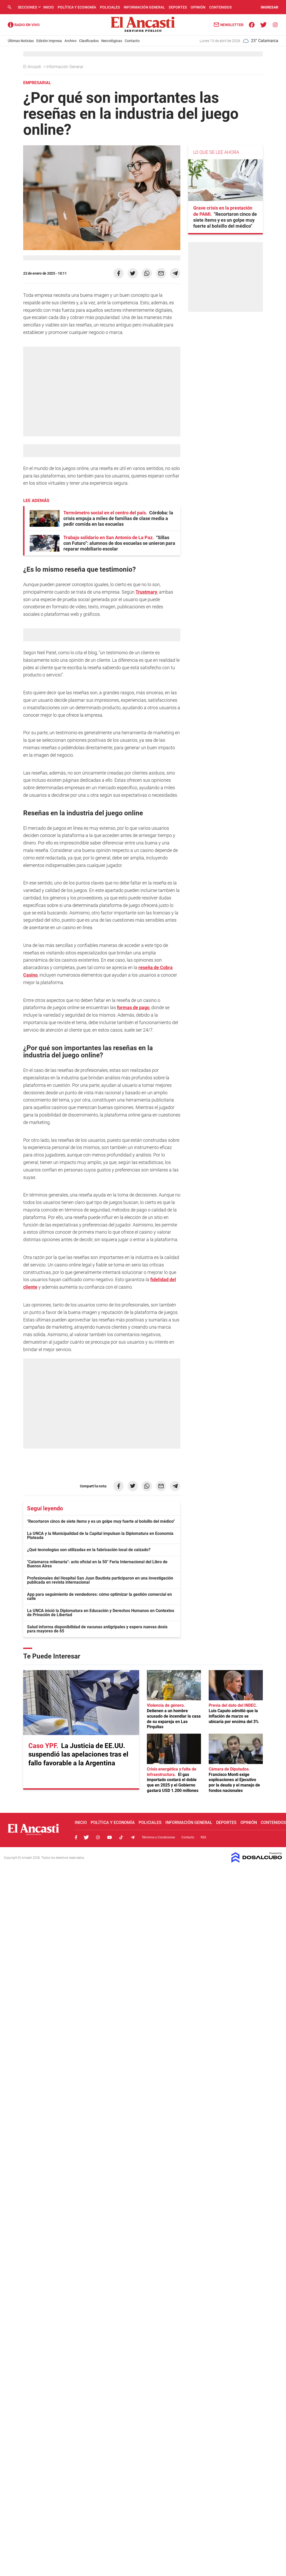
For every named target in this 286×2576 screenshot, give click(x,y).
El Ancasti (32, 66)
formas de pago (133, 1007)
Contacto (132, 41)
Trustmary (146, 592)
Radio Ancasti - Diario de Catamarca (24, 25)
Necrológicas (111, 41)
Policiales (110, 7)
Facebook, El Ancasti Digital (76, 1837)
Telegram (132, 1837)
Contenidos (220, 7)
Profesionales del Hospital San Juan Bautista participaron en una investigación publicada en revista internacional (100, 1580)
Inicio (48, 7)
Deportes (178, 7)
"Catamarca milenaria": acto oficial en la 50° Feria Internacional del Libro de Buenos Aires (97, 1563)
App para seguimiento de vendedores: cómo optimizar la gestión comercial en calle (99, 1596)
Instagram (97, 1837)
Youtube (109, 1837)
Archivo (70, 41)
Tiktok (121, 1837)
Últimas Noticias (21, 41)
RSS (203, 1837)
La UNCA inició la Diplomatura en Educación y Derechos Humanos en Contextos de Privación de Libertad (100, 1612)
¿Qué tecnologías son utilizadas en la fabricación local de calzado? (88, 1549)
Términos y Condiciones (158, 1837)
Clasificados (89, 41)
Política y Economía (77, 7)
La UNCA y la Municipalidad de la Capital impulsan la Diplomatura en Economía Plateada (100, 1535)
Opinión (198, 7)
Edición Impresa (49, 41)
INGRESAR (269, 7)
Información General (144, 7)
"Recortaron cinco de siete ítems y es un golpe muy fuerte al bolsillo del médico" (101, 1521)
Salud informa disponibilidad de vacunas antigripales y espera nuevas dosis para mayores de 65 (97, 1628)
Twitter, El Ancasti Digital (86, 1837)
